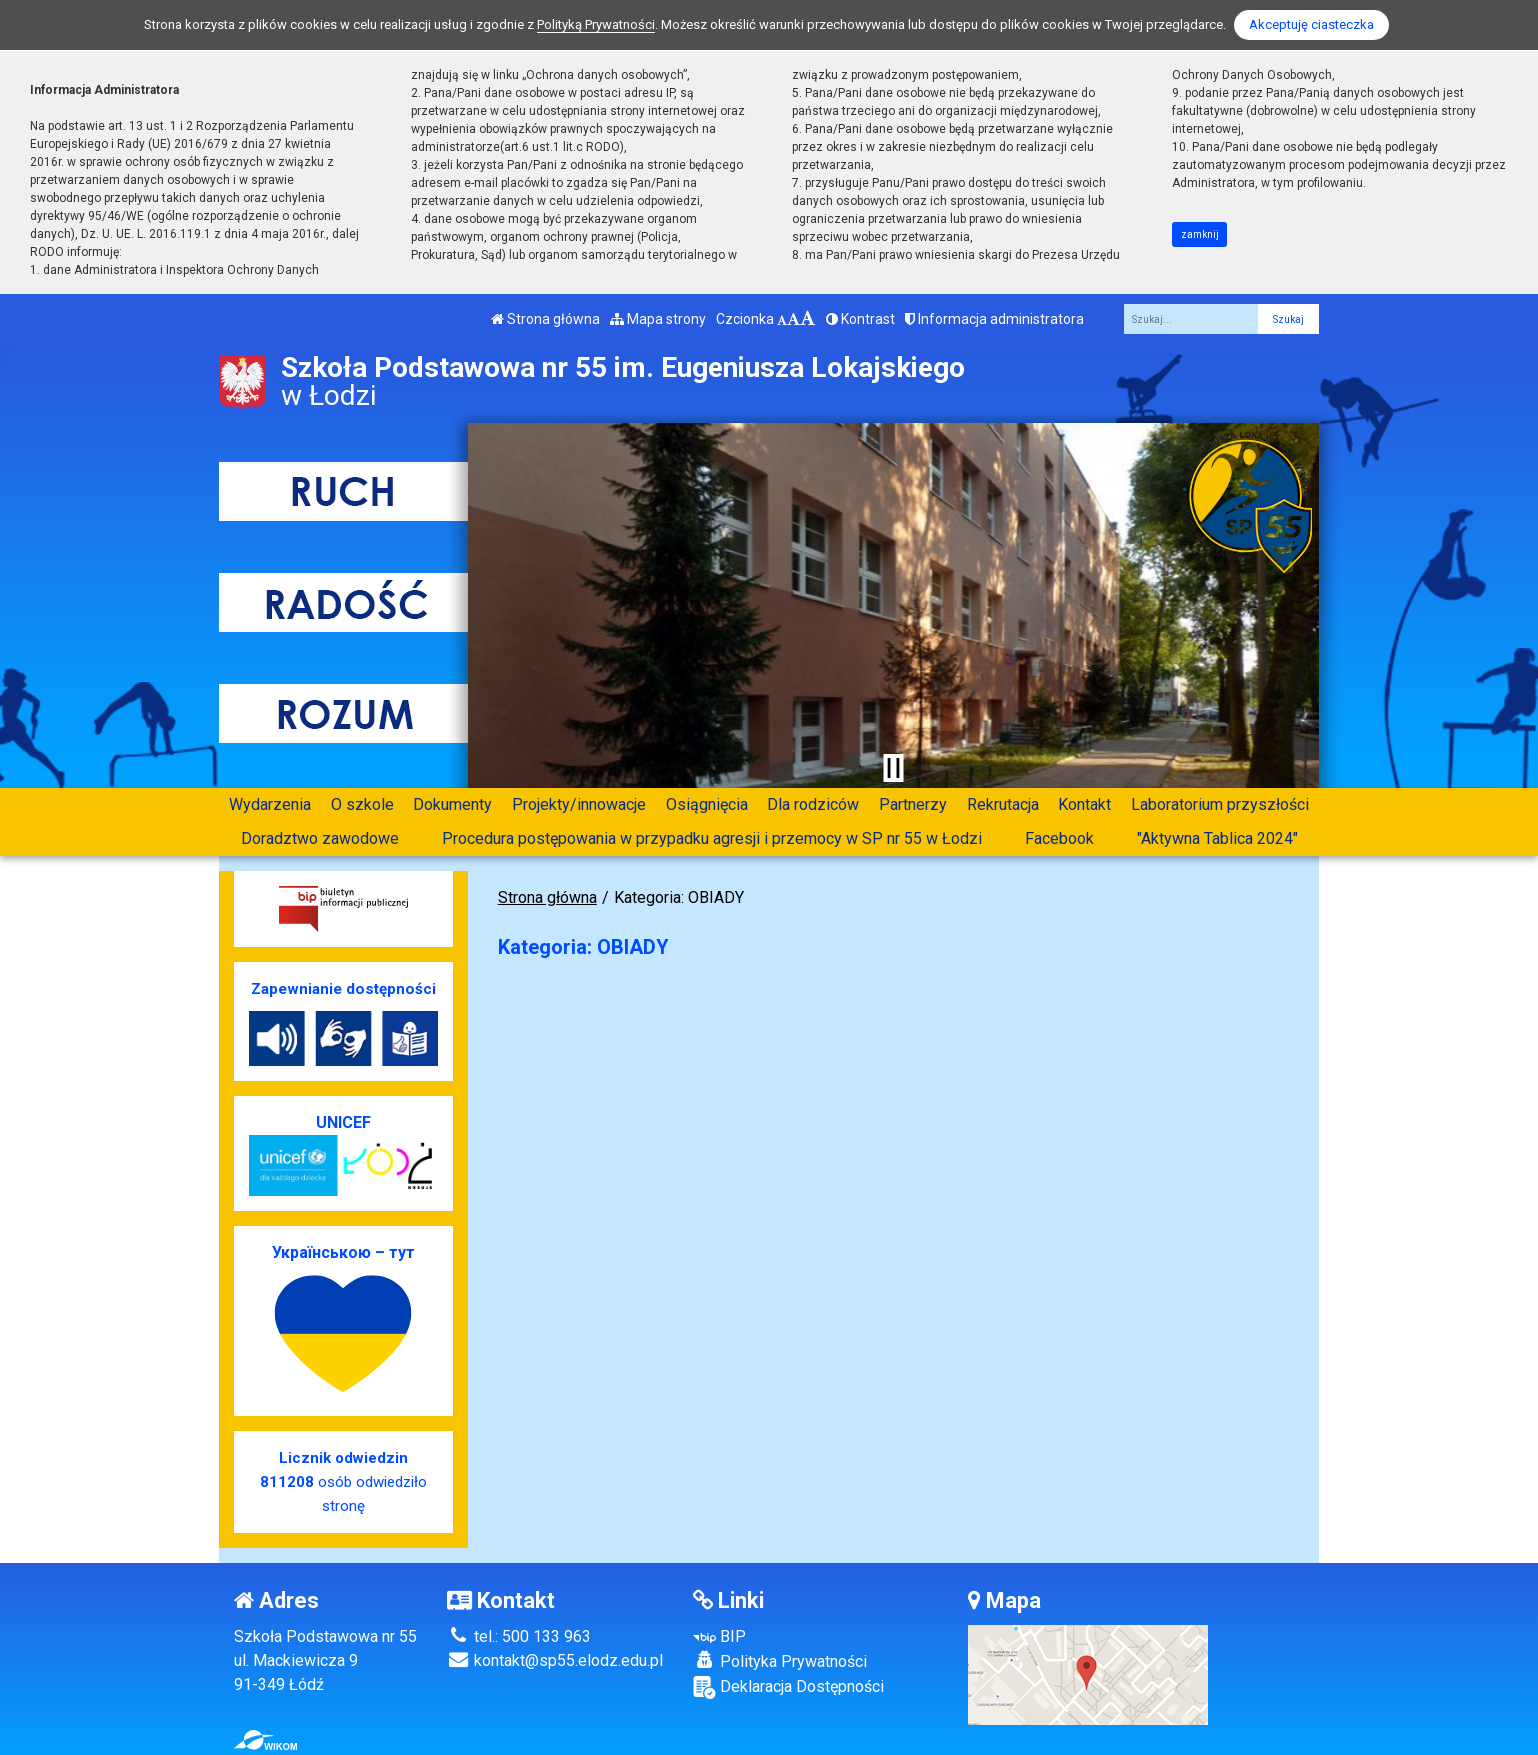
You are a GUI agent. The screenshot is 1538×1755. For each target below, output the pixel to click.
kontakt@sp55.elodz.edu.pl (555, 1660)
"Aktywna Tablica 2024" (1217, 838)
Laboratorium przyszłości (1220, 804)
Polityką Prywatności (596, 24)
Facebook (1059, 838)
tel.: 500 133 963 (519, 1636)
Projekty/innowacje (579, 804)
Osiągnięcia (707, 804)
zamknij (1200, 234)
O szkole (362, 804)
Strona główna (545, 319)
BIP (719, 1636)
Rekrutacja (1003, 804)
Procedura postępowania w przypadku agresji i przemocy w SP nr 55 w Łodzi (712, 838)
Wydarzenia (270, 804)
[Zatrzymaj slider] (893, 768)
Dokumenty (452, 804)
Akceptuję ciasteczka (1311, 24)
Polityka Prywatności (780, 1661)
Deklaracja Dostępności (788, 1687)
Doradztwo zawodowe (320, 838)
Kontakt (1084, 804)
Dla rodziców (813, 804)
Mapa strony (658, 319)
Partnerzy (913, 804)
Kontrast (860, 319)
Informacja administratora (994, 319)
